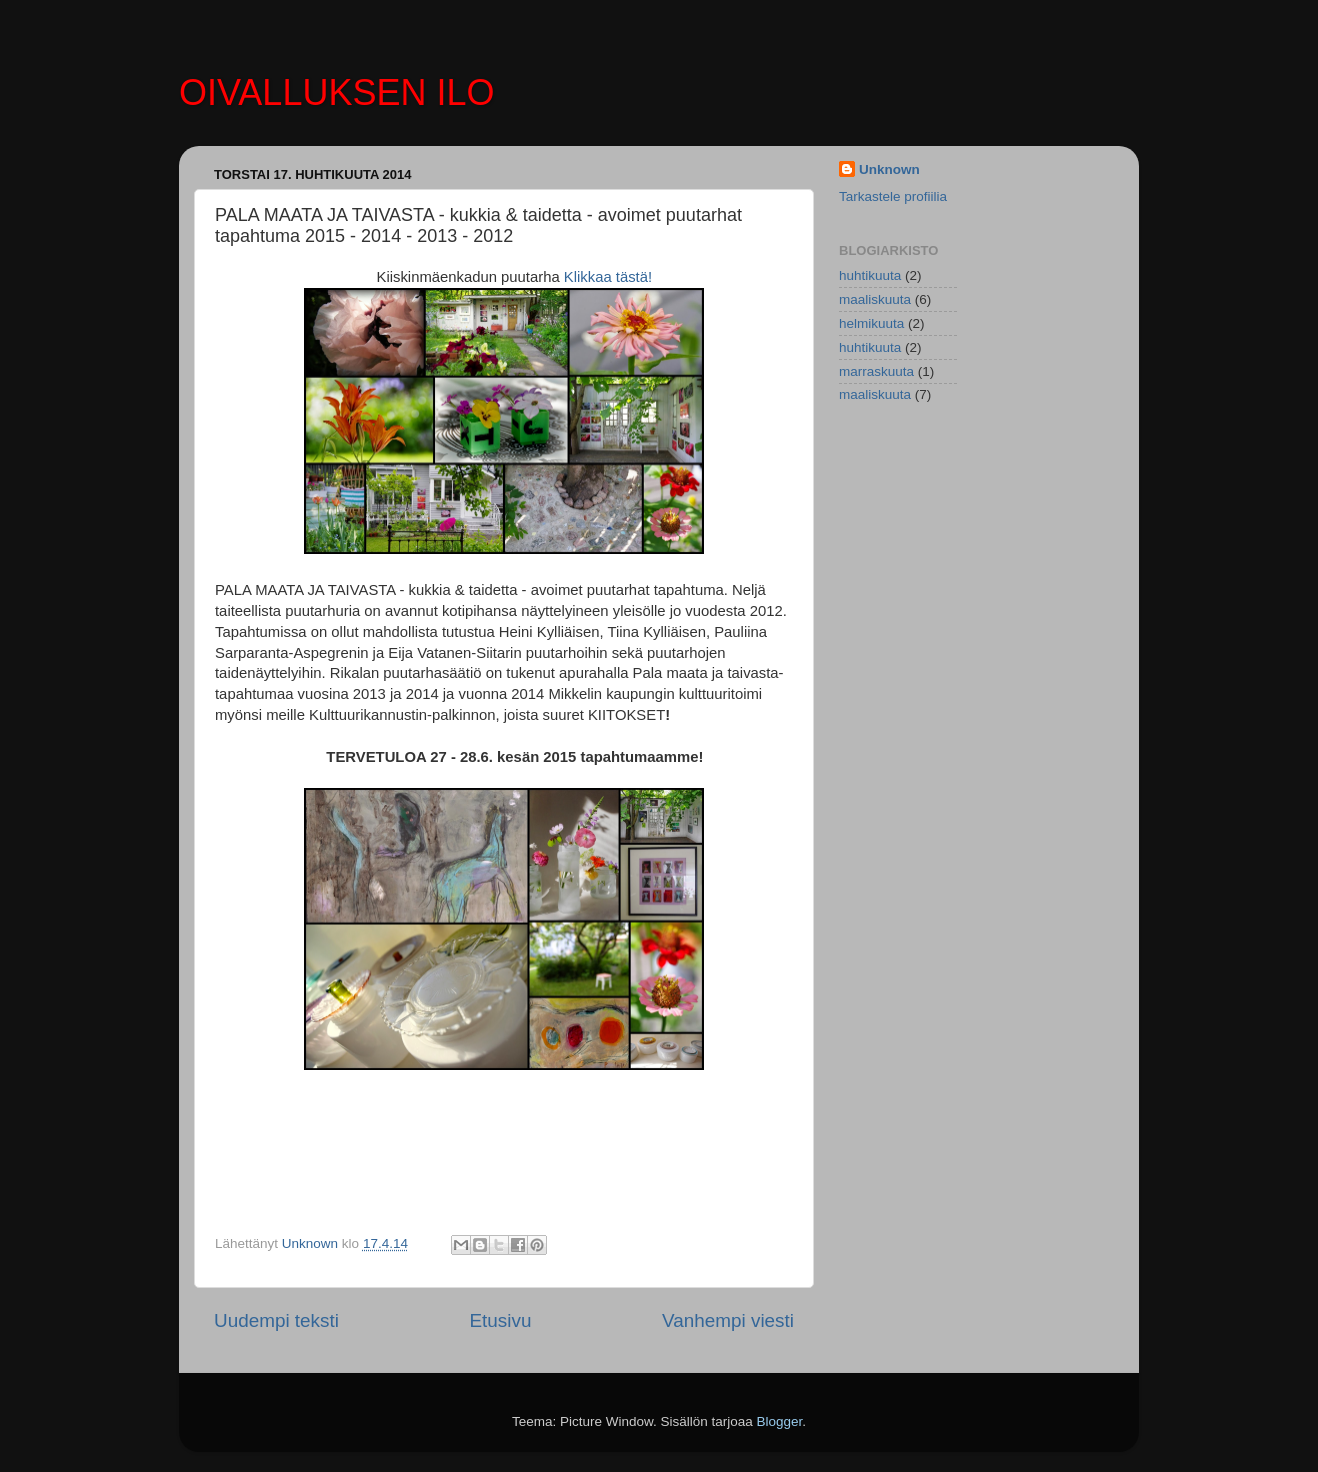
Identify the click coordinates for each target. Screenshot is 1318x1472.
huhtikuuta (870, 275)
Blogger (780, 1421)
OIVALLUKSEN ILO (336, 92)
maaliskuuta (875, 299)
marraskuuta (876, 371)
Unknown (889, 169)
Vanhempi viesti (728, 1320)
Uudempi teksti (276, 1320)
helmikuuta (871, 323)
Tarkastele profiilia (893, 196)
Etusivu (501, 1320)
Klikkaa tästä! (608, 277)
